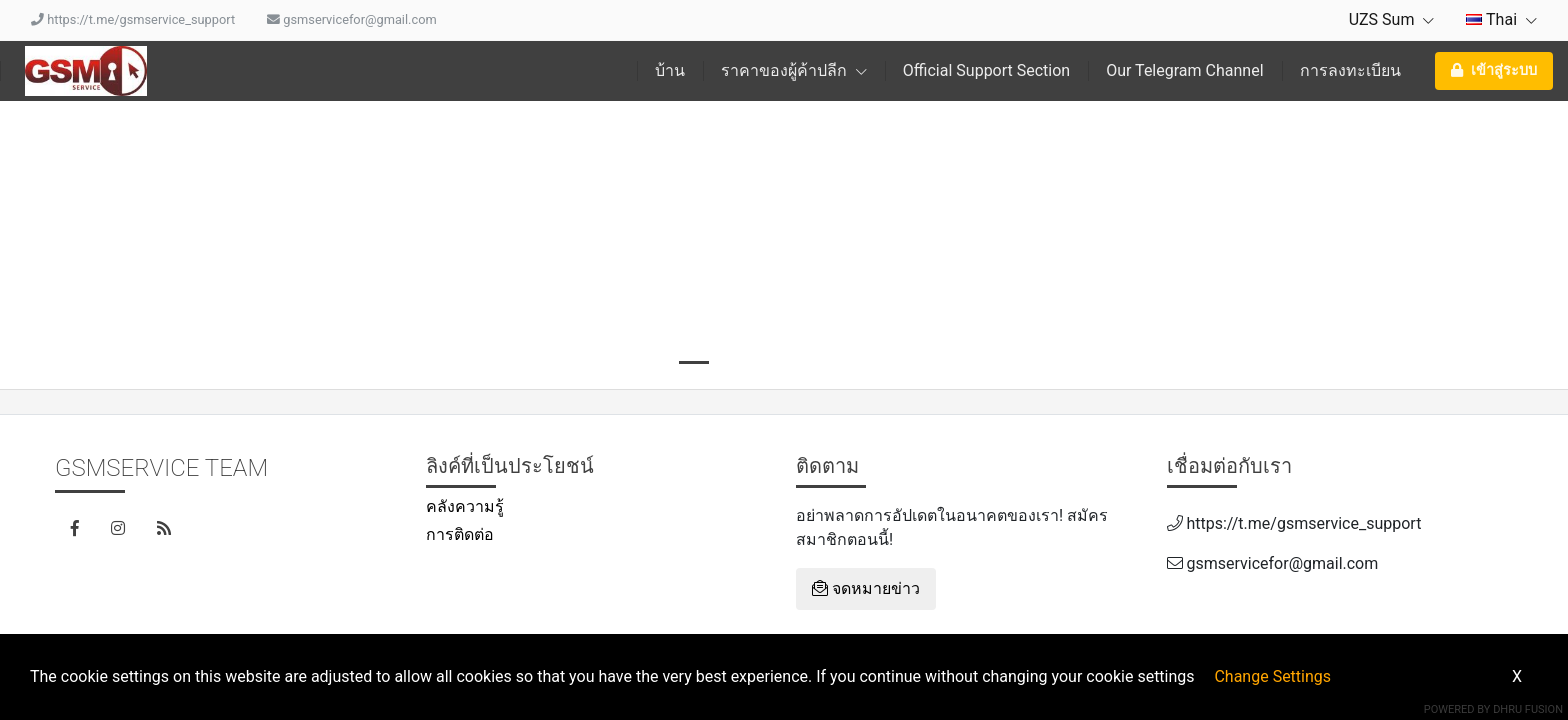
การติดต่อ (460, 534)
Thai (1501, 19)
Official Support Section (986, 70)
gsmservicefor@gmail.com (352, 19)
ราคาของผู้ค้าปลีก (794, 70)
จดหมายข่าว (866, 588)
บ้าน (670, 70)
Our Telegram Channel (1184, 70)
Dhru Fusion (1528, 709)
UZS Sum (1392, 19)
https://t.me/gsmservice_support (133, 19)
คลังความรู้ (465, 506)
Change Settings (1272, 676)
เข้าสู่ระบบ (1494, 70)
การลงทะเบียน (1350, 70)
